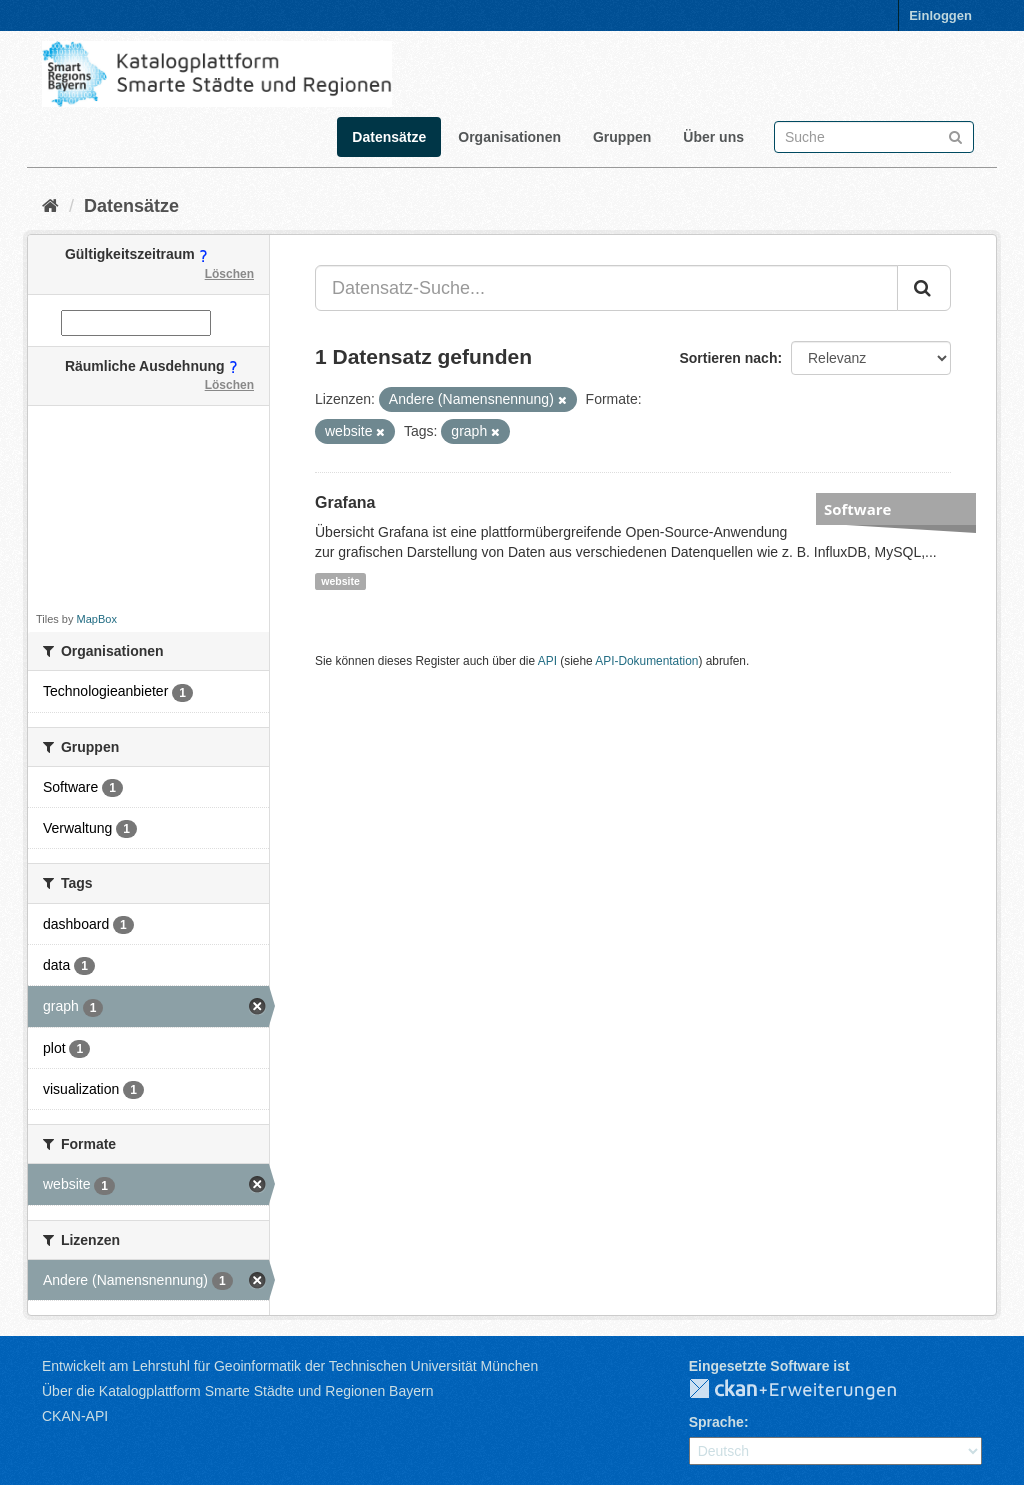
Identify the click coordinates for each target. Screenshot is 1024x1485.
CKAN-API (75, 1416)
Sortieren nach (728, 358)
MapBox (97, 619)
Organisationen (509, 137)
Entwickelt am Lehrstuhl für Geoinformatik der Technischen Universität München (290, 1366)
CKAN (809, 1390)
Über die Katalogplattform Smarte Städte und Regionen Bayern (237, 1391)
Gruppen (622, 137)
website (340, 581)
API (547, 661)
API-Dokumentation (646, 661)
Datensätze (389, 137)
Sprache (716, 1422)
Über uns (713, 137)
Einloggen (940, 15)
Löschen (229, 274)
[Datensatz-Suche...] (606, 288)
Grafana (345, 502)
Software (857, 509)
